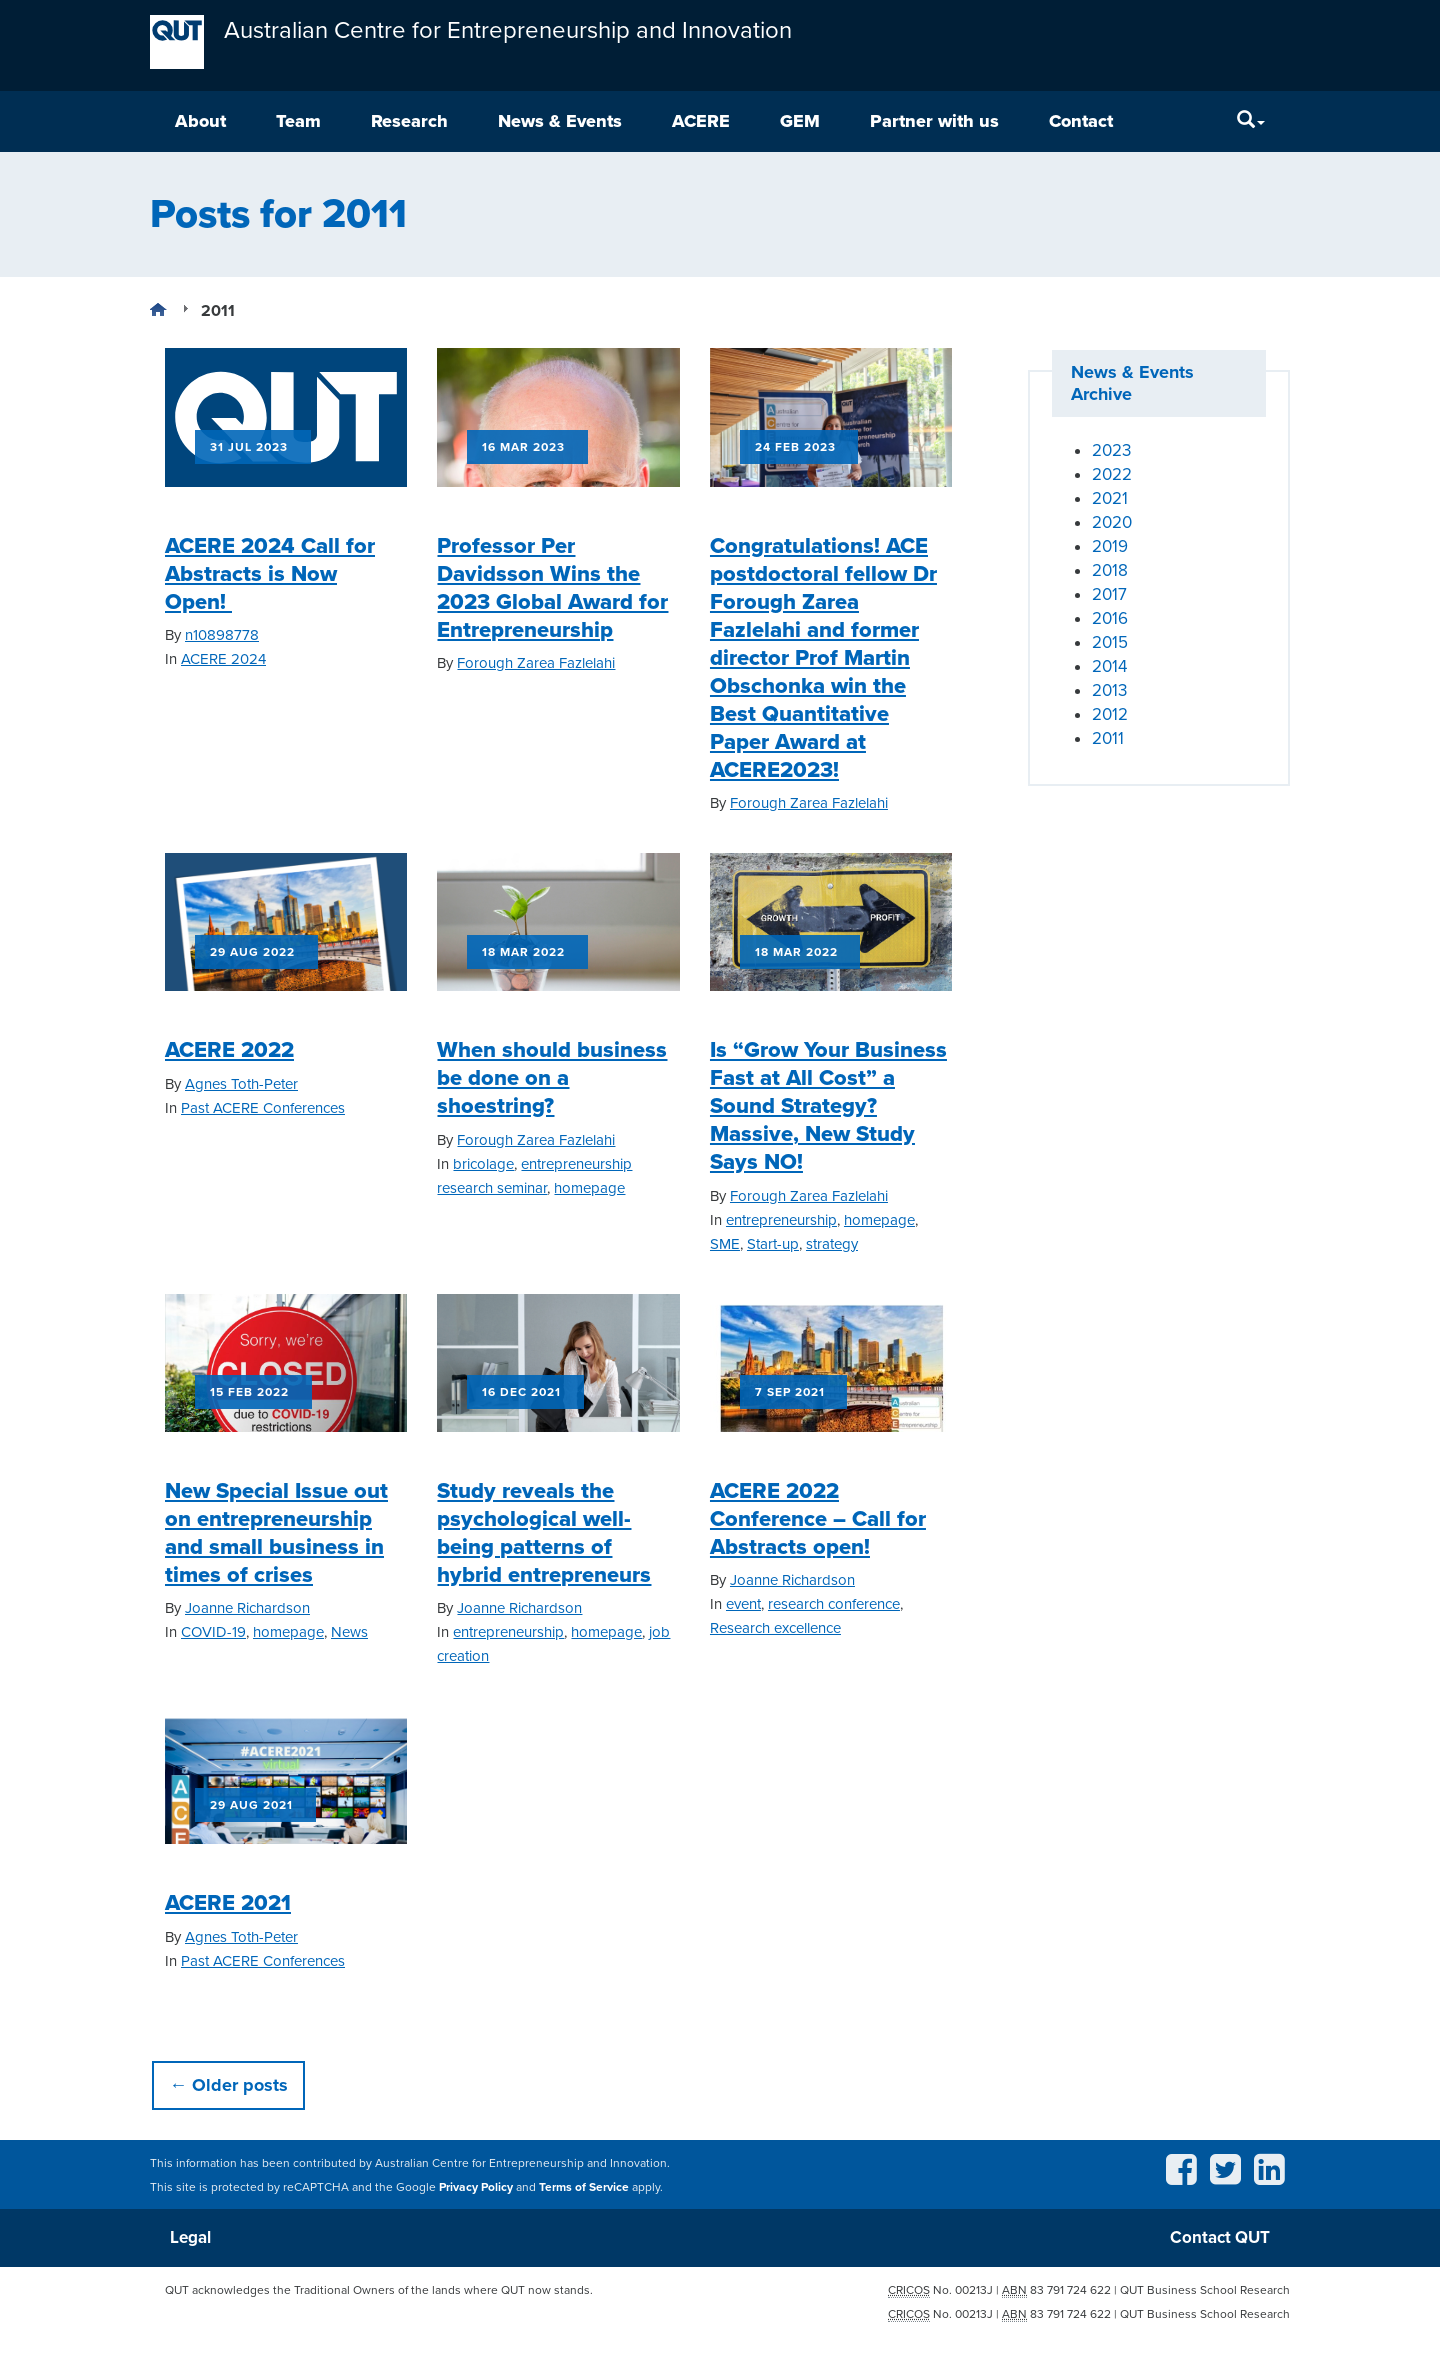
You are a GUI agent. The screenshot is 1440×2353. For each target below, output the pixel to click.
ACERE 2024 (223, 660)
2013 (1109, 691)
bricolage (483, 1165)
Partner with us (934, 122)
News (349, 1633)
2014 (1109, 667)
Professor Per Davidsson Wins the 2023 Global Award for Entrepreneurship (552, 589)
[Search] (1251, 122)
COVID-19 (213, 1633)
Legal (193, 2240)
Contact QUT (1218, 2240)
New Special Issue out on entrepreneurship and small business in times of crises (276, 1534)
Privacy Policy (476, 2188)
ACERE (701, 122)
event (743, 1605)
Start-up (773, 1245)
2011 (1108, 739)
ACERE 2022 (229, 1051)
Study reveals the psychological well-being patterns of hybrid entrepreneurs (544, 1534)
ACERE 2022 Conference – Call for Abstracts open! (818, 1520)
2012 (1110, 715)
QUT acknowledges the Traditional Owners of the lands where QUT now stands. (379, 2295)
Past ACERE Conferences (263, 1109)
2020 (1112, 523)
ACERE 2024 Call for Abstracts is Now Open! (270, 575)
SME (725, 1245)
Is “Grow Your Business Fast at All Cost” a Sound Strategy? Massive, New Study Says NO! (828, 1107)
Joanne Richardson (247, 1609)
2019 (1110, 547)
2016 (1110, 619)
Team (298, 122)
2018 (1110, 571)
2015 (1110, 643)
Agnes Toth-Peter (241, 1085)
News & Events (560, 122)
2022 (1112, 475)
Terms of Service (584, 2188)
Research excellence (775, 1629)
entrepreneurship (781, 1221)
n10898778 (222, 636)
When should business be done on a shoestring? (552, 1079)
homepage (589, 1189)
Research (409, 122)
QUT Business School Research (1205, 2295)
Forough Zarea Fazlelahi (536, 664)
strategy (832, 1245)
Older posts (228, 2086)
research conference (834, 1605)
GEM (800, 122)
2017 (1109, 595)
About (200, 122)
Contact (1081, 122)
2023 (1111, 451)
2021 (1110, 499)
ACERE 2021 (228, 1904)
